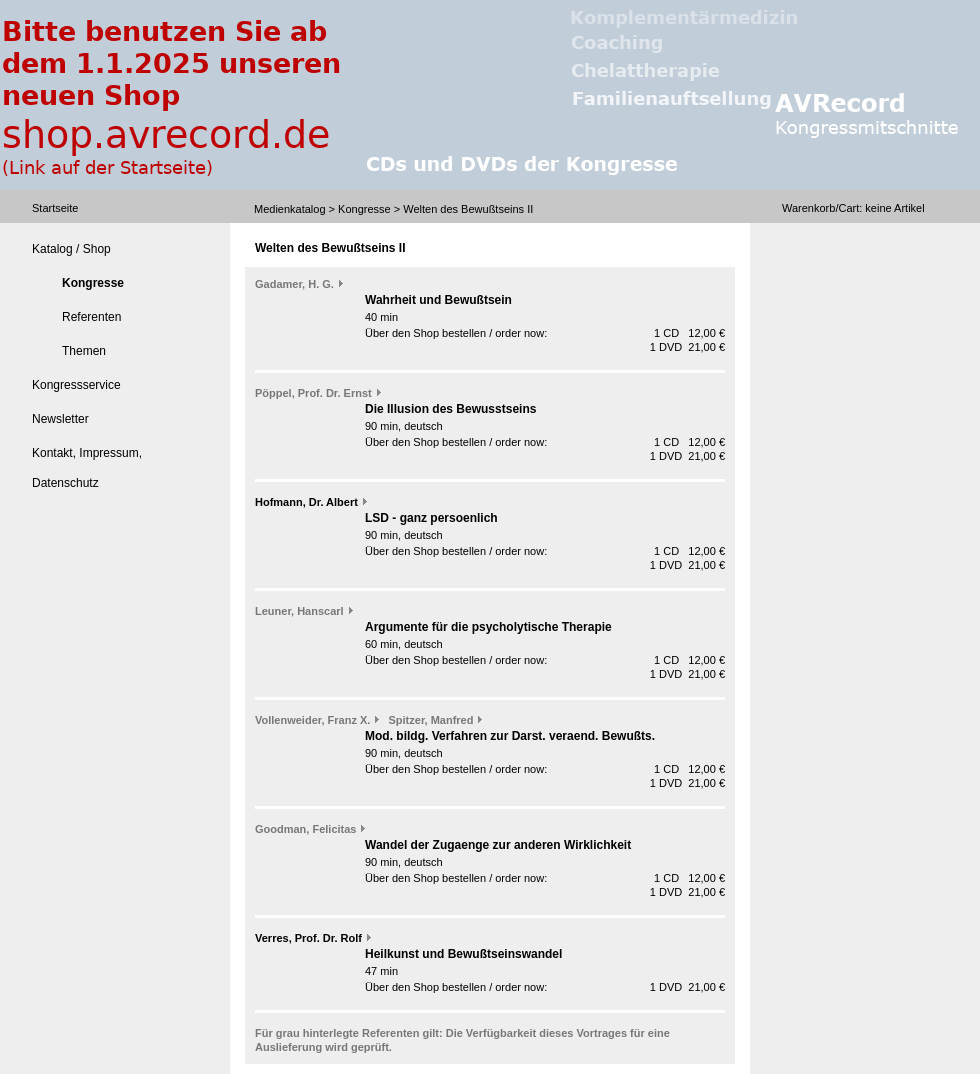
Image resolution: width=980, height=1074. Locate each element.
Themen (84, 351)
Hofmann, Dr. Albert (306, 502)
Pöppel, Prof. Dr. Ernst (313, 393)
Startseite (55, 208)
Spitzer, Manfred (431, 720)
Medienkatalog (290, 209)
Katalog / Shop (71, 249)
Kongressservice (76, 385)
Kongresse (364, 209)
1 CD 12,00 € (689, 333)
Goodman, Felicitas (305, 829)
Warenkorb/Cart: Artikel (853, 208)
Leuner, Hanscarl (299, 611)
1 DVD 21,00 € (687, 347)
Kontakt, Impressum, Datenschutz (87, 468)
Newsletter (60, 419)
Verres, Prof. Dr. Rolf (308, 938)
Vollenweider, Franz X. (312, 720)
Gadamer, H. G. (294, 284)
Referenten (91, 317)
